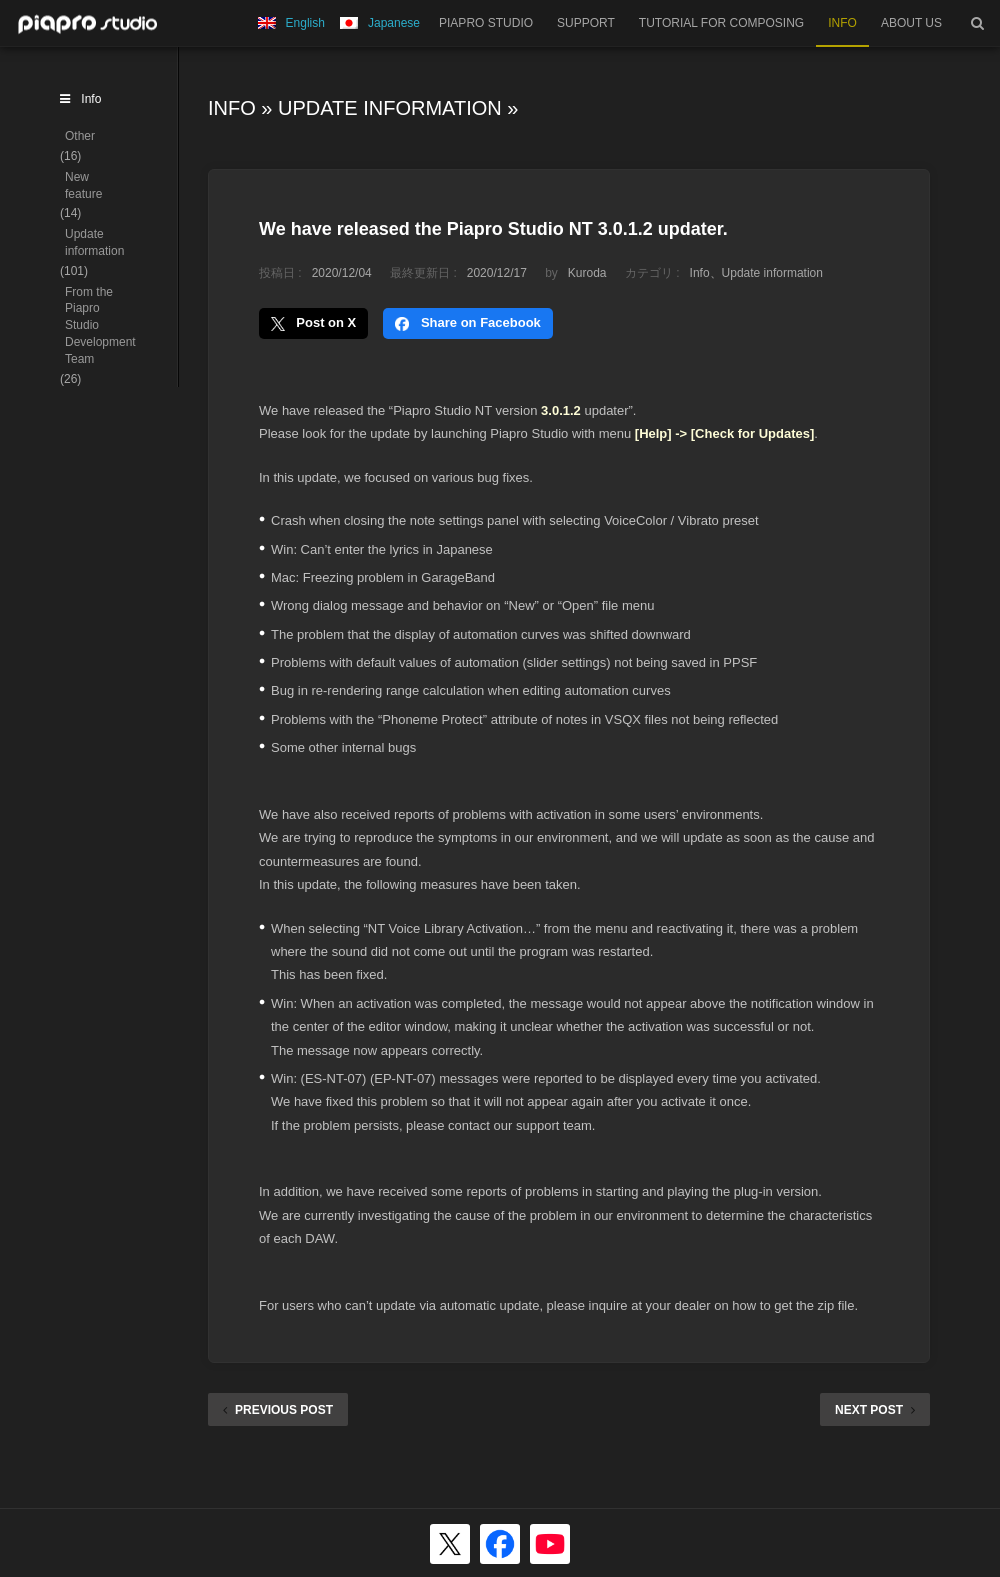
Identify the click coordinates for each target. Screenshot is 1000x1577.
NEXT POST (875, 1410)
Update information (390, 108)
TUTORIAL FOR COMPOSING (721, 23)
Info (232, 108)
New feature (83, 185)
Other (80, 136)
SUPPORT (586, 23)
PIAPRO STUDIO (486, 23)
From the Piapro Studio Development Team (100, 325)
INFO (842, 23)
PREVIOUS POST (278, 1410)
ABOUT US (911, 23)
